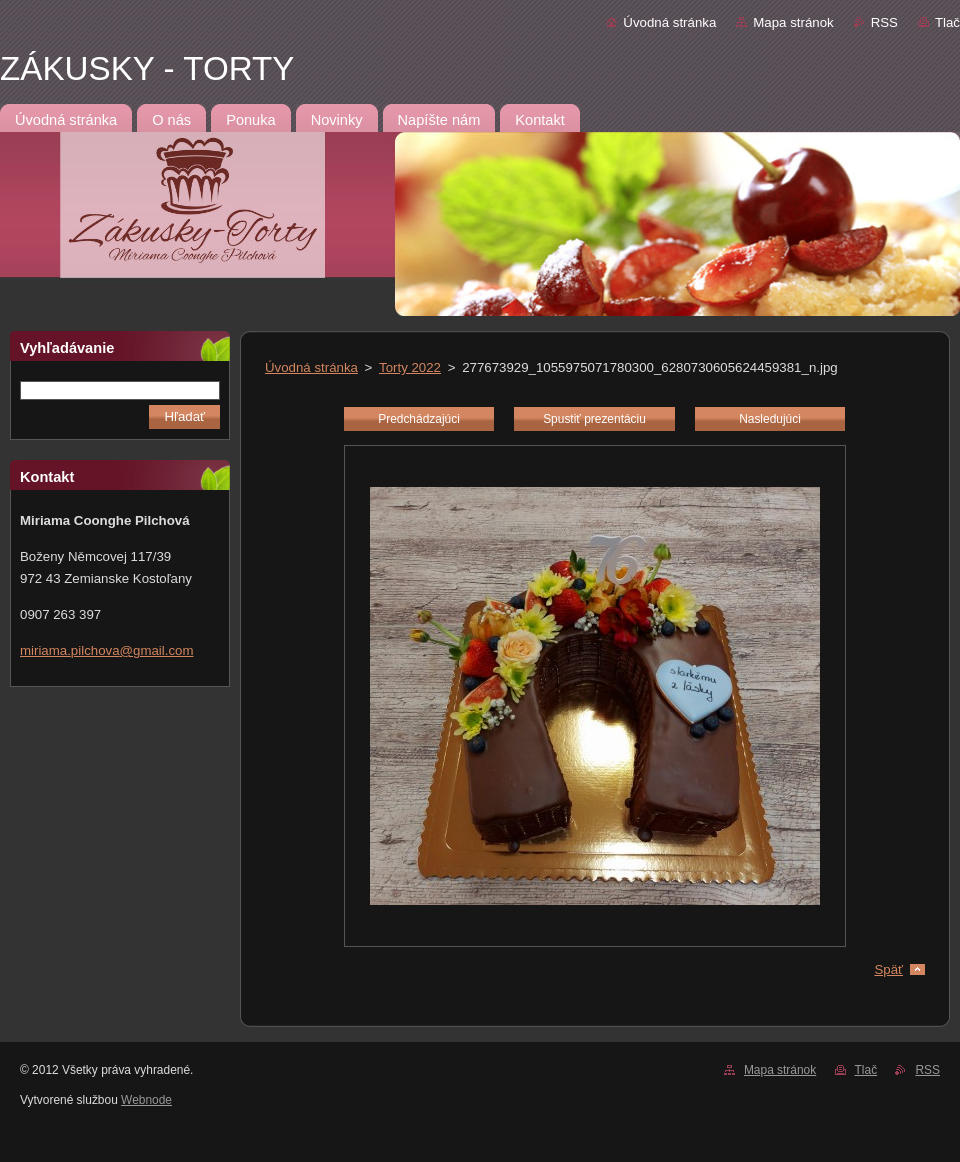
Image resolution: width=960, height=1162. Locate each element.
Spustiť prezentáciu (594, 419)
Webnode (146, 1100)
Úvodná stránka (669, 22)
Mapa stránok (793, 22)
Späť (888, 969)
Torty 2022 (410, 367)
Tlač (947, 22)
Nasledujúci (770, 419)
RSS (884, 22)
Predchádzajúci (419, 419)
